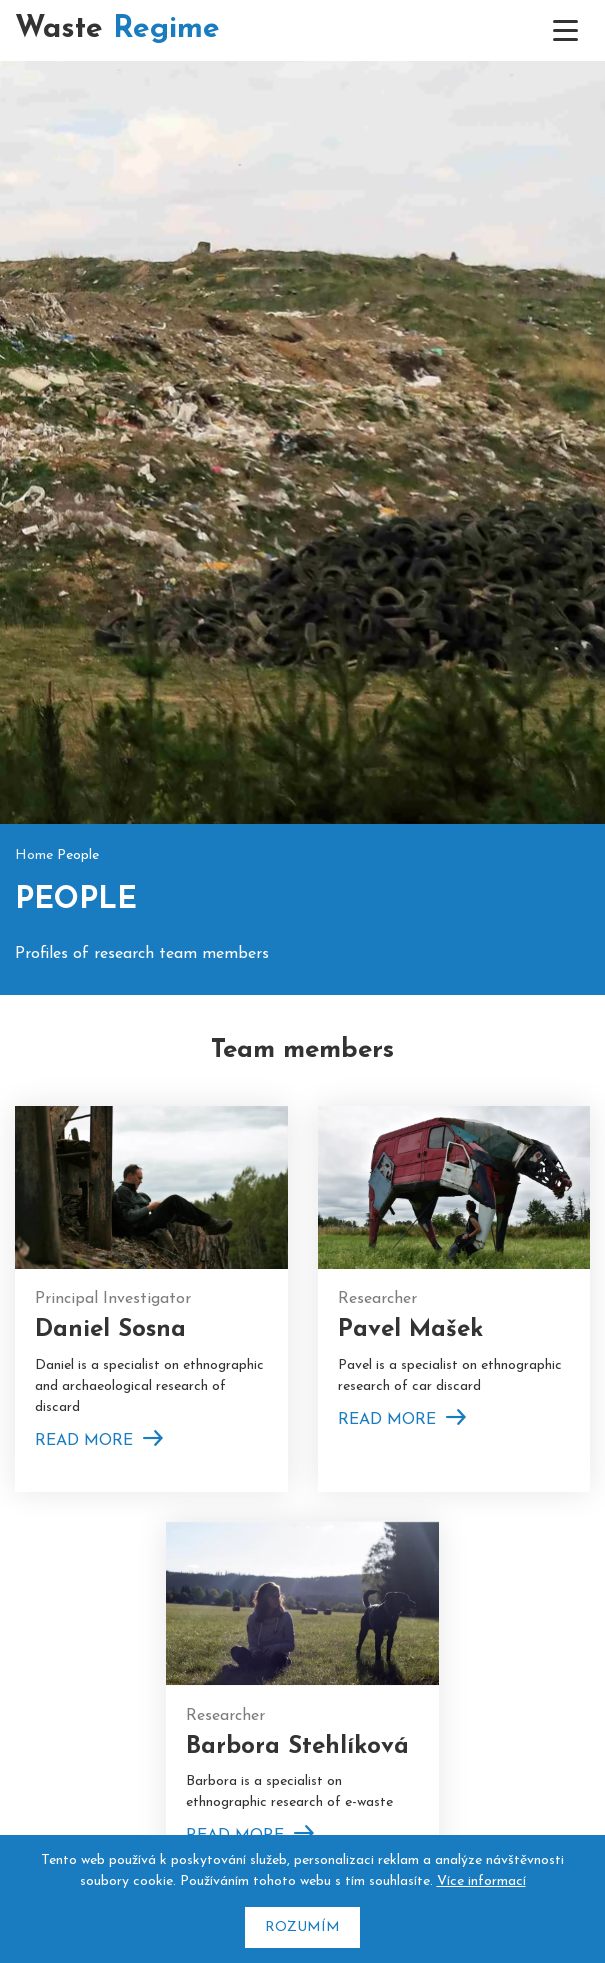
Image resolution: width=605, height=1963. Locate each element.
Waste (117, 29)
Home (34, 829)
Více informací (481, 1881)
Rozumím (302, 1927)
